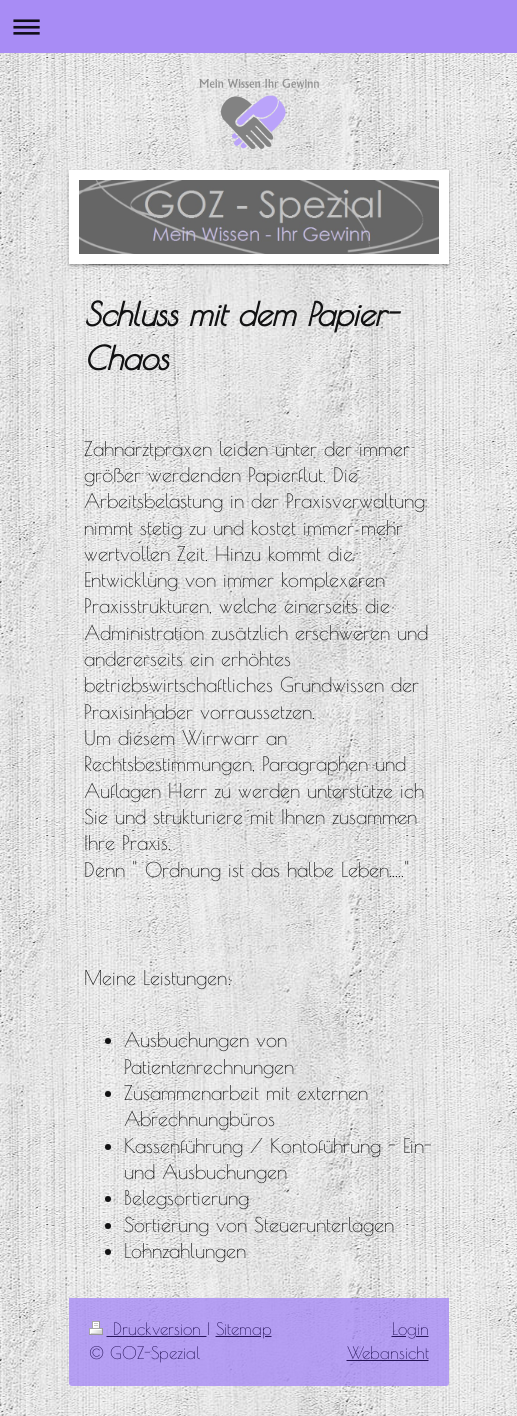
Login (410, 1329)
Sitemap (244, 1329)
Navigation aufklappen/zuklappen (258, 26)
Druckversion (148, 1329)
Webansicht (388, 1353)
